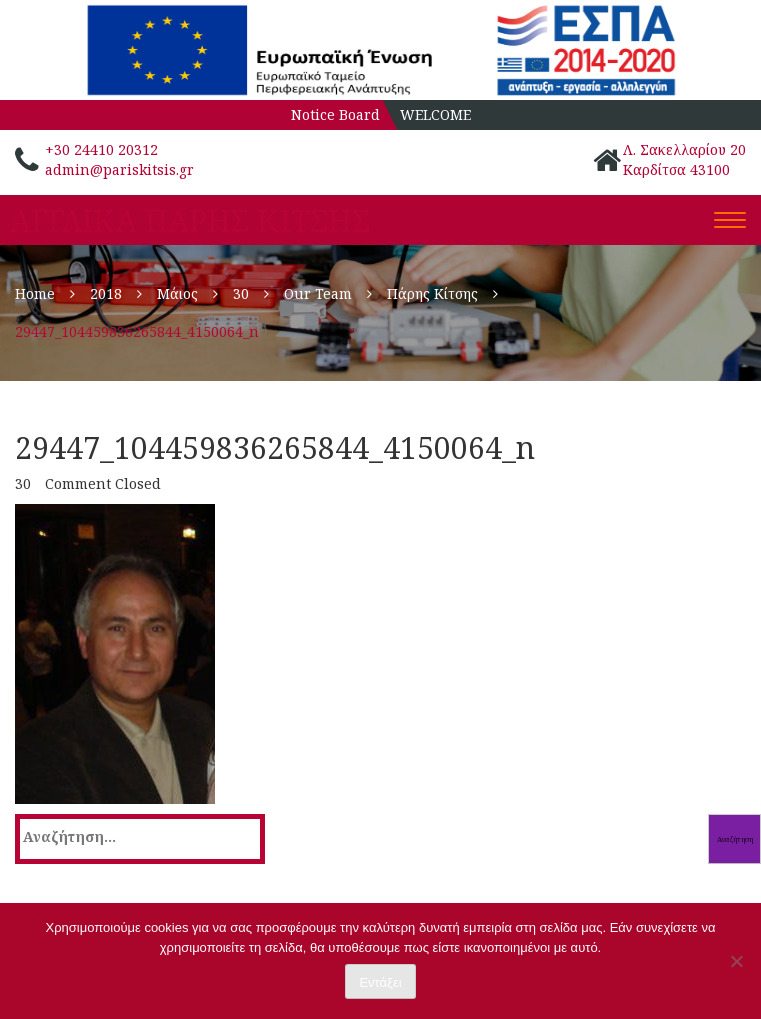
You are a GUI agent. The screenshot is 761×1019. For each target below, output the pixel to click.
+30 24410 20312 (101, 149)
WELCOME (435, 114)
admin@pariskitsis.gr (119, 169)
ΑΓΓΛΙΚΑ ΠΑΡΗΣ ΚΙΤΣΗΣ (190, 221)
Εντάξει (380, 982)
